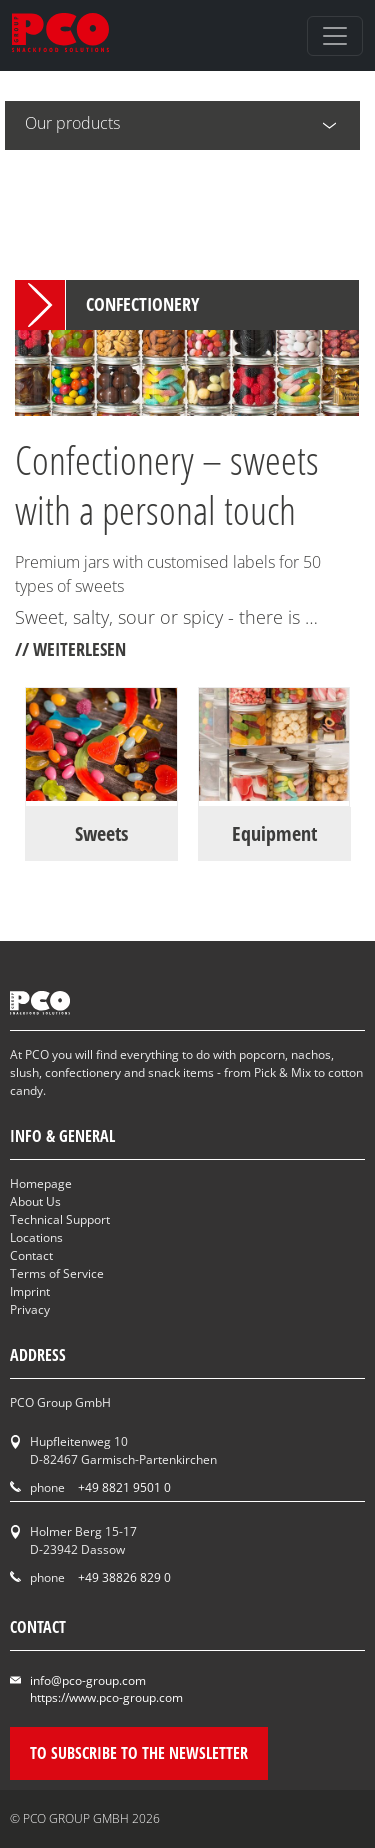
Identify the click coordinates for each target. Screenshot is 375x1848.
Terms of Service (57, 1273)
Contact (31, 1255)
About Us (35, 1201)
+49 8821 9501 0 (124, 1487)
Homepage (41, 1183)
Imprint (30, 1291)
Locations (36, 1237)
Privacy (30, 1309)
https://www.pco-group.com (106, 1697)
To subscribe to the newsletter (139, 1753)
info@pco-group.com (88, 1680)
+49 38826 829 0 (124, 1577)
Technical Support (60, 1219)
